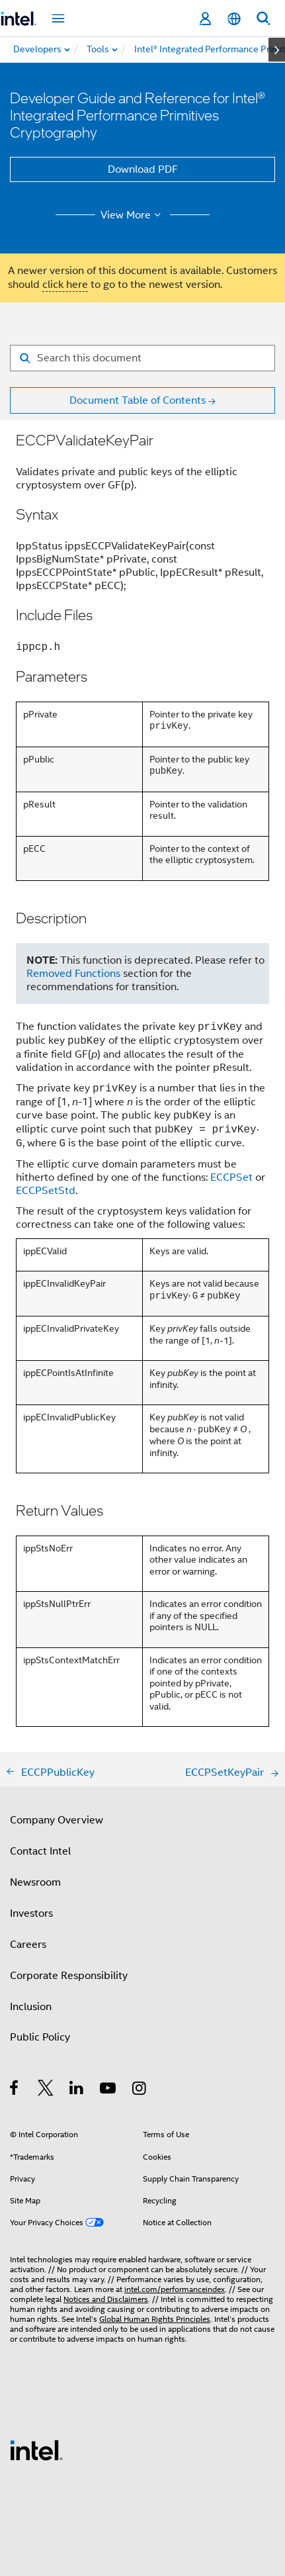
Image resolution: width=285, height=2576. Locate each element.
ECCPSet (231, 1177)
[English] (234, 19)
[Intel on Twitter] (46, 2090)
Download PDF (143, 169)
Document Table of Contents (137, 400)
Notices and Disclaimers (105, 2299)
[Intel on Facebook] (15, 2090)
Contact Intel (40, 1851)
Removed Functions (73, 973)
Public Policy (40, 2037)
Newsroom (35, 1882)
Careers (28, 1944)
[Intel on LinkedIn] (77, 2090)
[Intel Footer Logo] (36, 2449)
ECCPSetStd (45, 1190)
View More (133, 215)
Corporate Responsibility (69, 1975)
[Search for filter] (142, 358)
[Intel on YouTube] (109, 2090)
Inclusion (31, 2006)
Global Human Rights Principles (154, 2319)
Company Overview (56, 1820)
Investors (31, 1913)
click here (65, 284)
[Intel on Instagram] (140, 2090)
